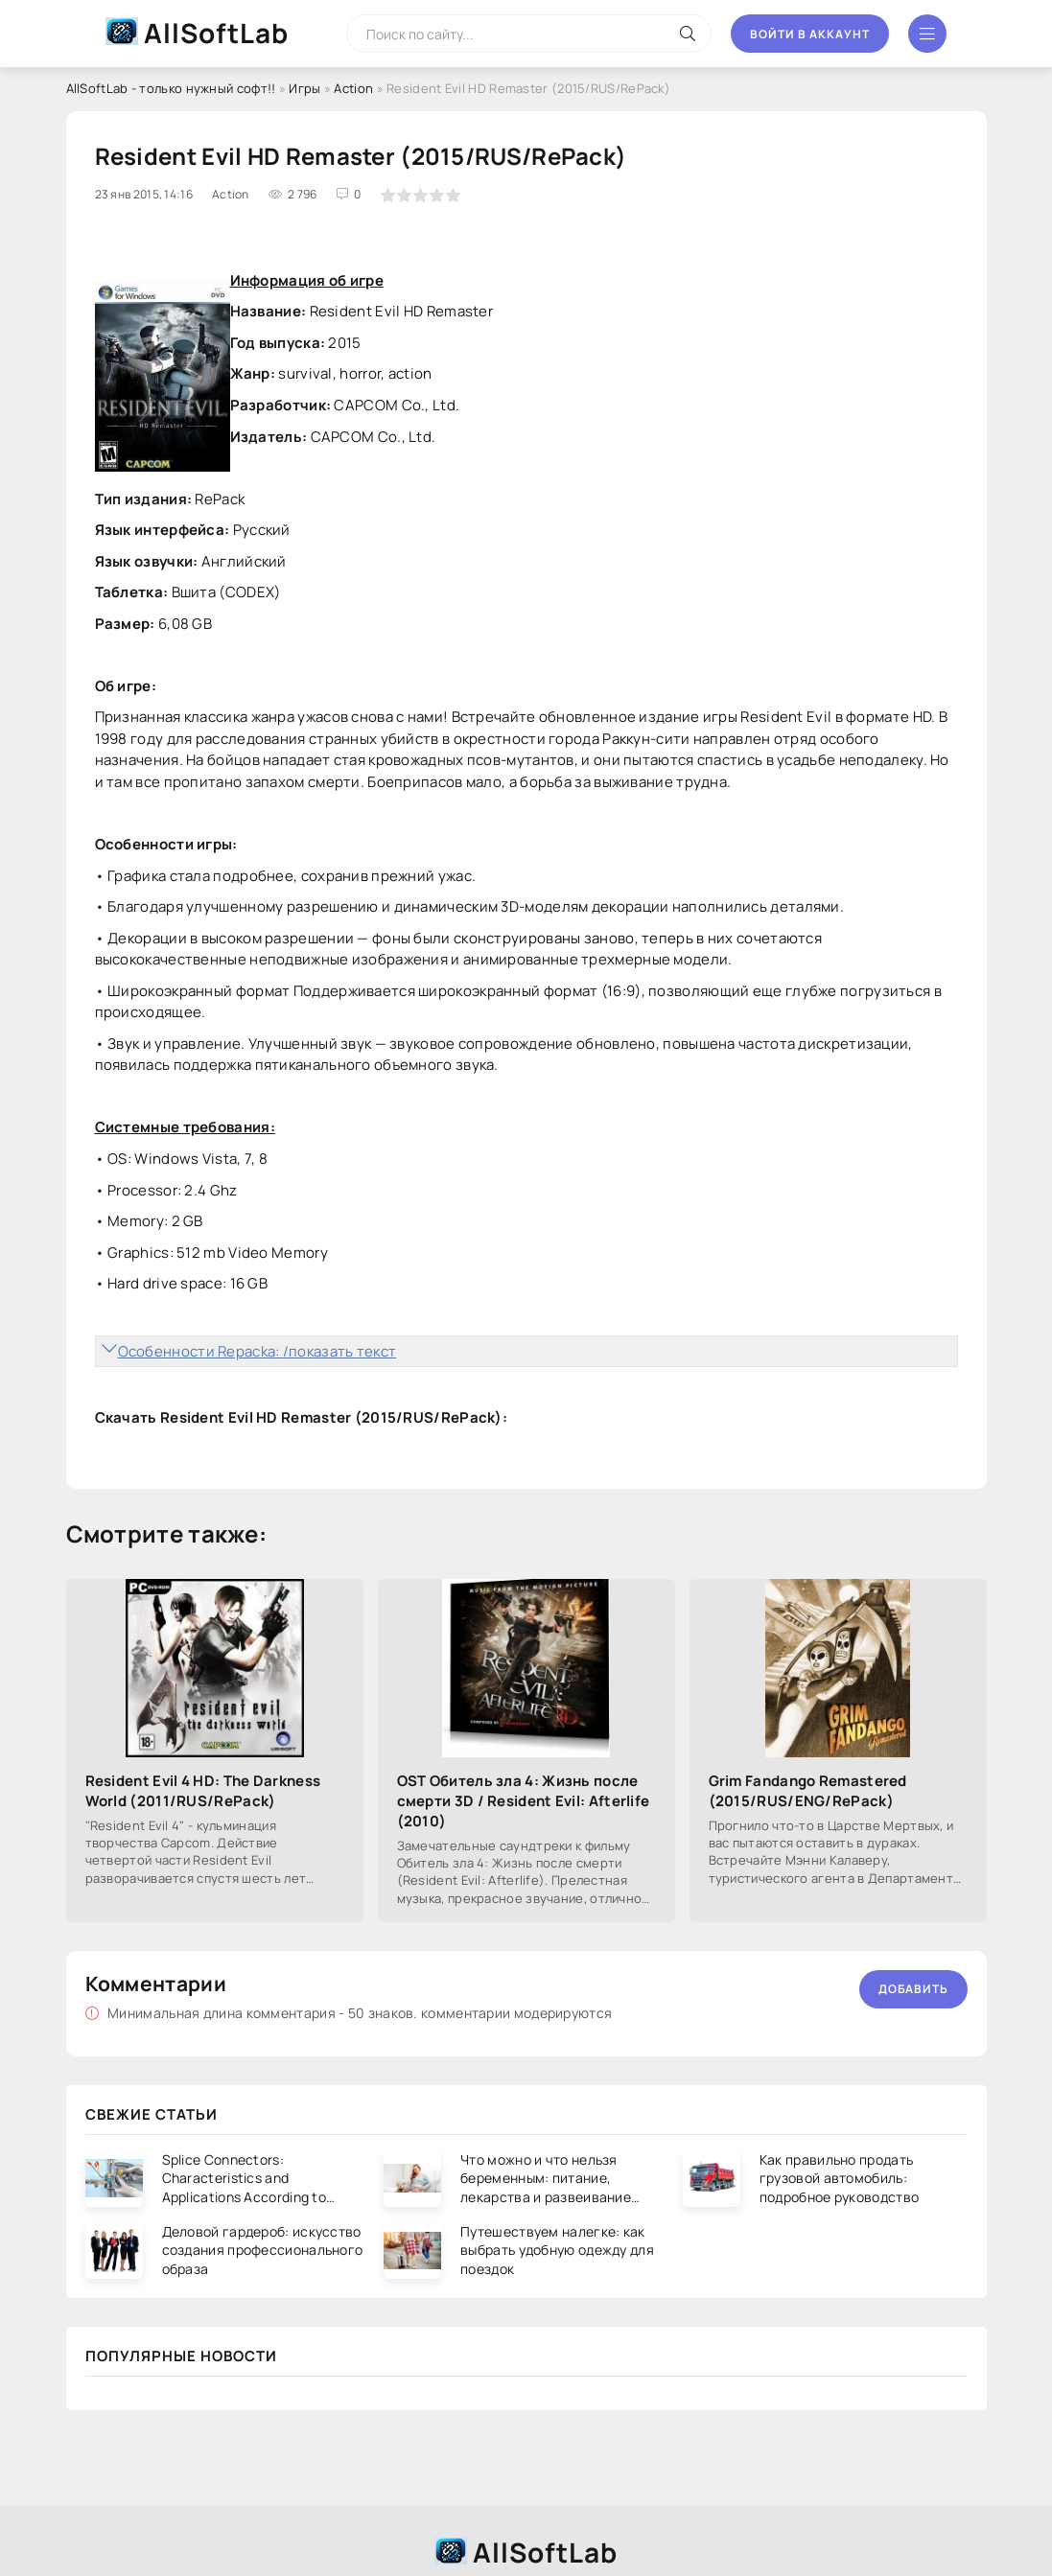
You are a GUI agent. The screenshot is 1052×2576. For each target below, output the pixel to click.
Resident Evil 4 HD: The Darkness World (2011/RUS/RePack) (203, 1791)
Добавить (913, 1989)
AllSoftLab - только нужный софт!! (171, 88)
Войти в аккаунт (810, 34)
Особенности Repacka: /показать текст (257, 1351)
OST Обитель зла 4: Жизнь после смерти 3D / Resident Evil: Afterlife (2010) (523, 1801)
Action (353, 88)
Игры (304, 88)
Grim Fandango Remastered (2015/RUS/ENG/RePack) (808, 1791)
